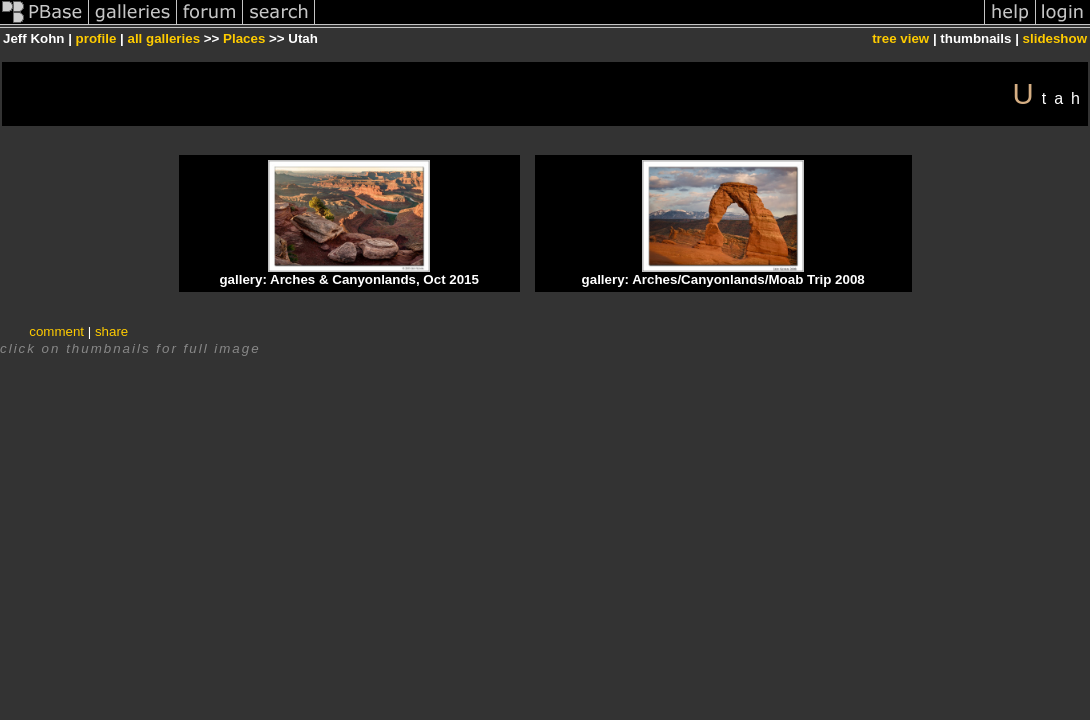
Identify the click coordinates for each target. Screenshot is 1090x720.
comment (56, 331)
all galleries (163, 38)
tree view (900, 38)
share (111, 331)
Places (244, 38)
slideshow (1055, 38)
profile (96, 38)
